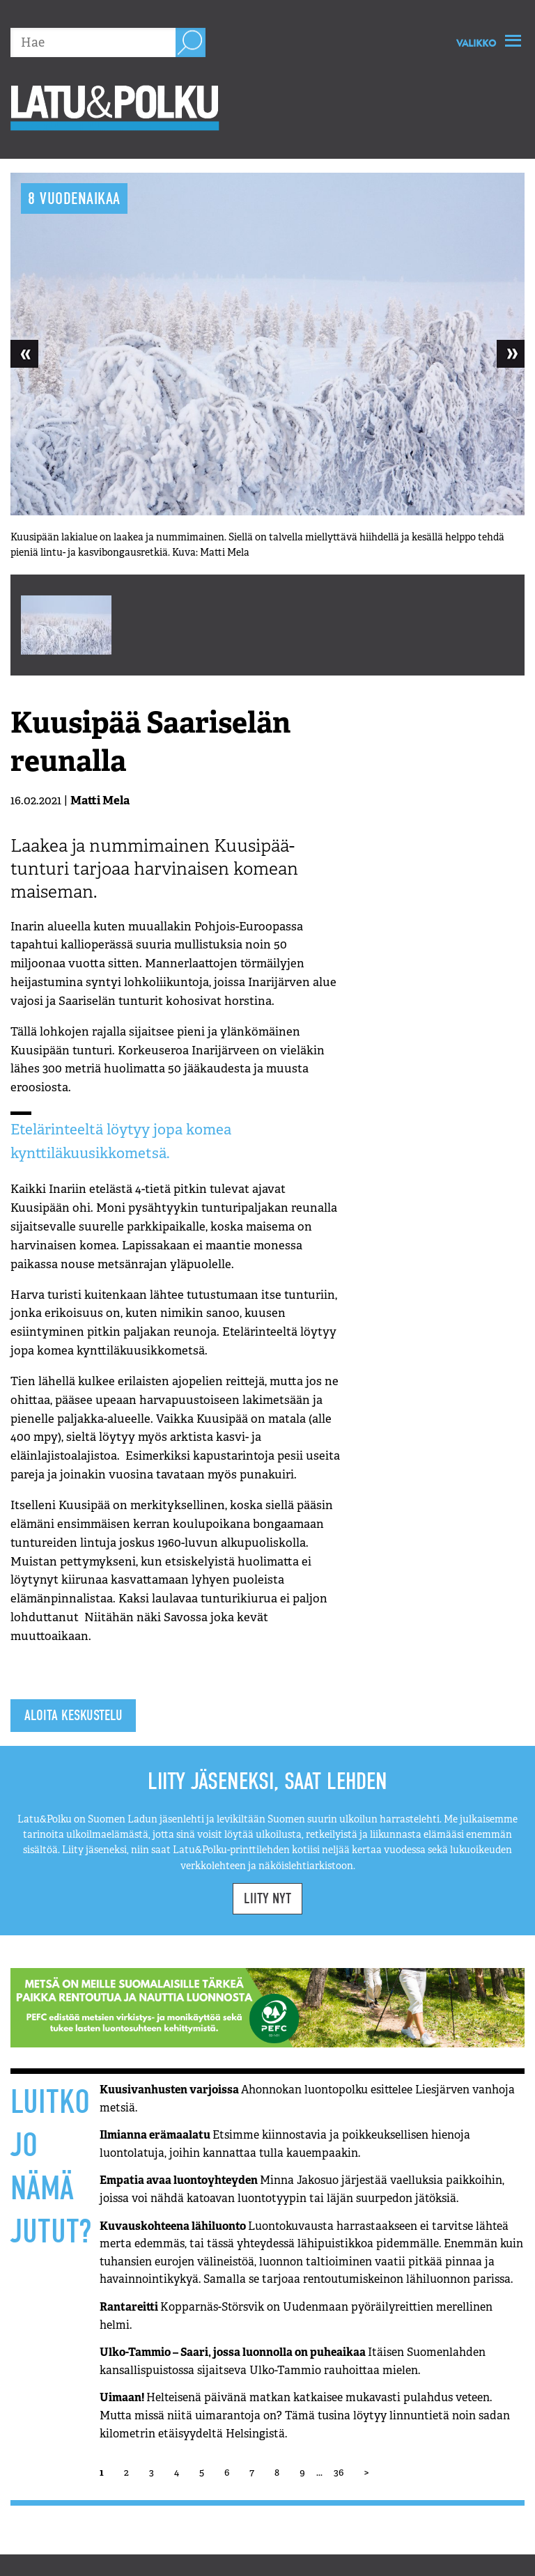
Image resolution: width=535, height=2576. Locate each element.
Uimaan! (305, 2415)
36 (338, 2472)
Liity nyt (267, 1898)
